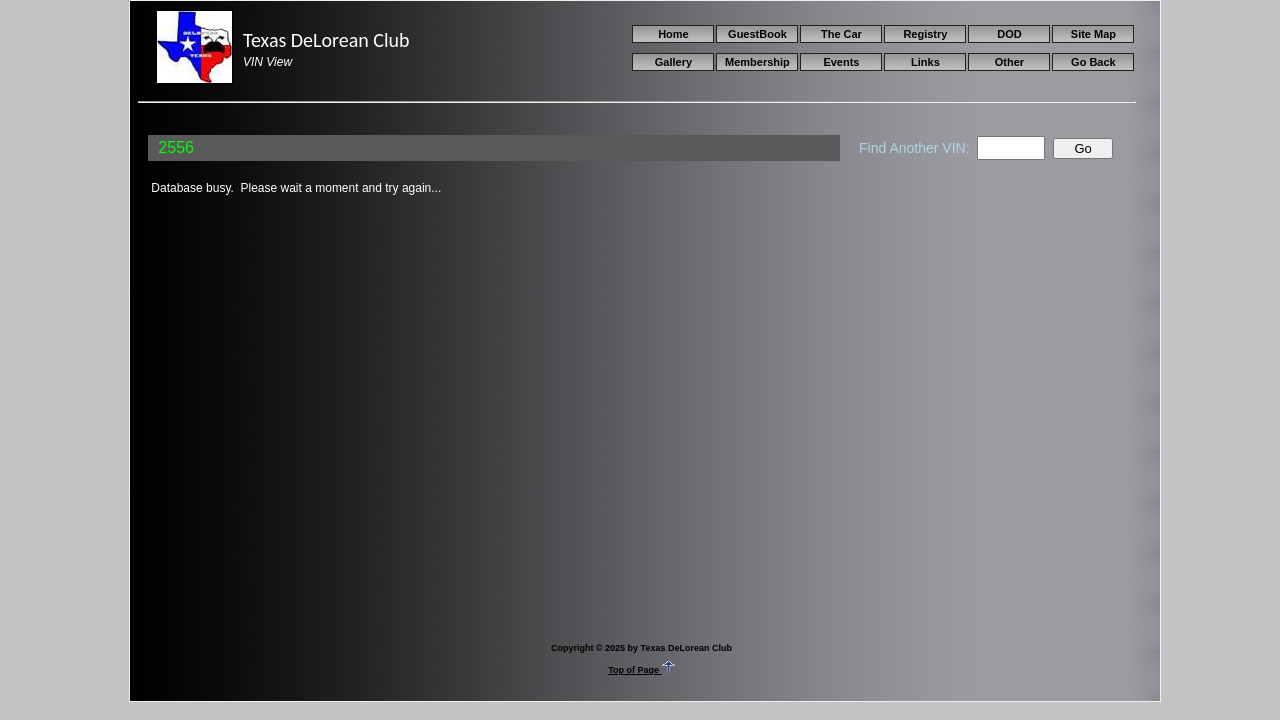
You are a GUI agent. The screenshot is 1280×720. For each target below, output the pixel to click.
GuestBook (757, 34)
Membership (757, 62)
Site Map (1093, 34)
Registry (925, 34)
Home (673, 34)
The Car (841, 34)
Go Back (1093, 62)
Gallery (673, 62)
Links (925, 62)
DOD (1009, 34)
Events (841, 62)
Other (1009, 62)
